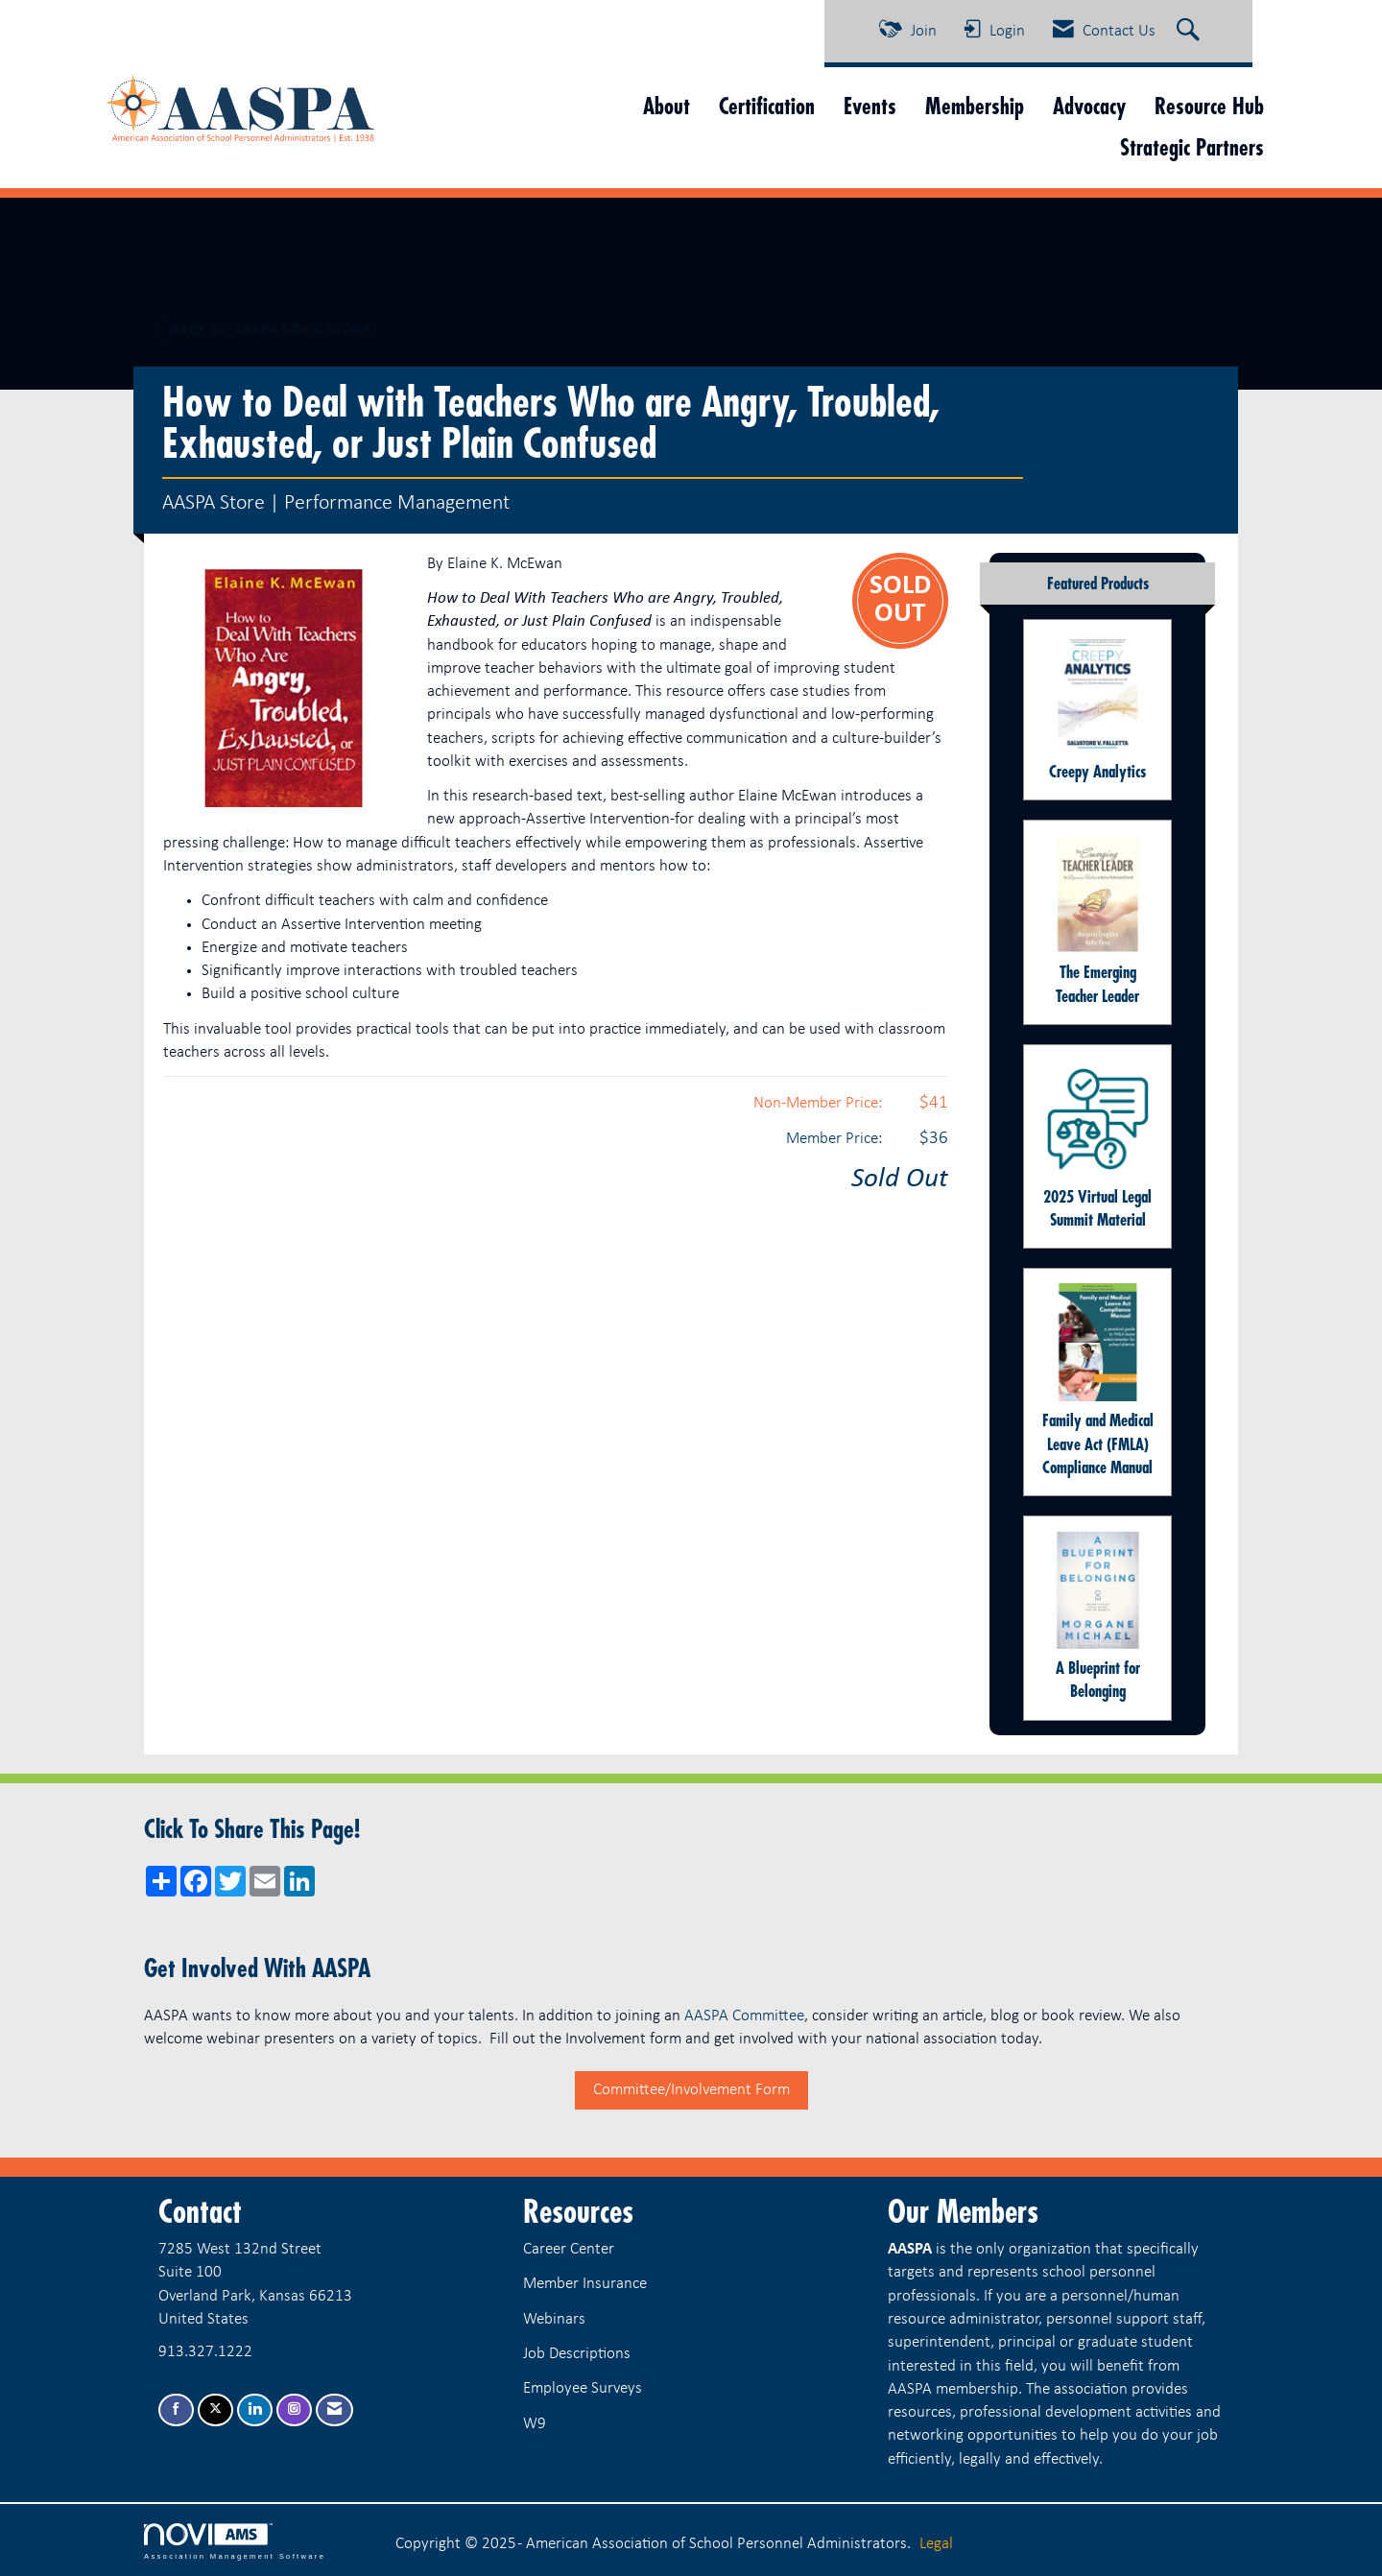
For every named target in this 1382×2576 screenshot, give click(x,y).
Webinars (554, 2319)
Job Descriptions (577, 2354)
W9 (534, 2424)
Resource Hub (1209, 106)
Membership (974, 106)
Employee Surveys (582, 2388)
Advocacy (1089, 106)
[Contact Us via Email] (334, 2410)
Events (870, 106)
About (666, 106)
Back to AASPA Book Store (262, 330)
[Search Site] (1190, 31)
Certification (767, 106)
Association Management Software (234, 2541)
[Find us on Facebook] (176, 2410)
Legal (936, 2544)
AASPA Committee (744, 2016)
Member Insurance (585, 2284)
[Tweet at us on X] (215, 2410)
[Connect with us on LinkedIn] (255, 2410)
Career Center (568, 2249)
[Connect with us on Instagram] (294, 2410)
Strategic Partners (1192, 147)
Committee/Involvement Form (691, 2090)
